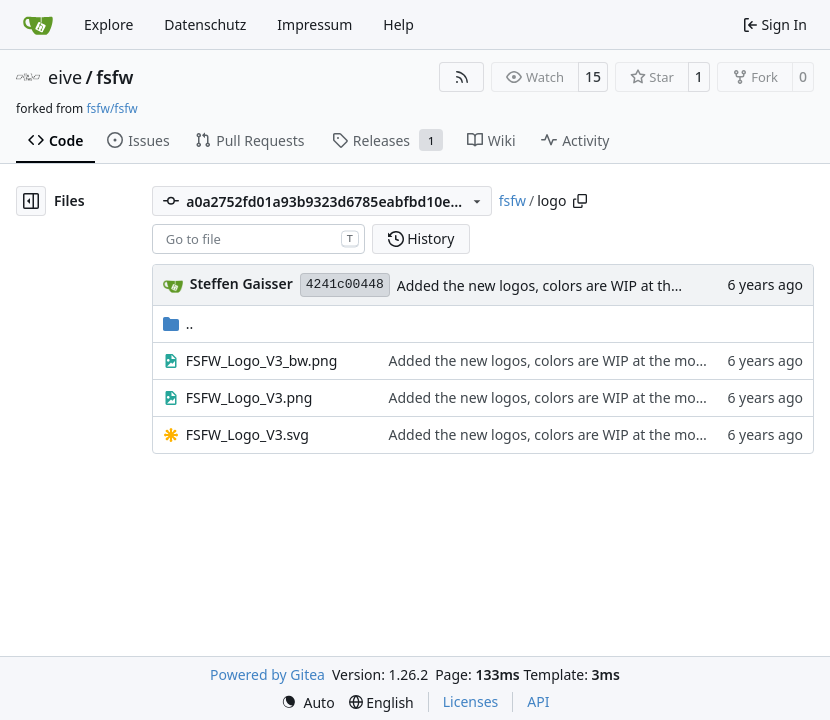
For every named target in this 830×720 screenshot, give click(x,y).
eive (65, 77)
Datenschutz (205, 24)
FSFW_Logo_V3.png (249, 397)
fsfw (114, 77)
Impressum (314, 24)
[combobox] (258, 239)
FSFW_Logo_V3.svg (247, 434)
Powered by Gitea (267, 674)
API (538, 701)
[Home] (38, 25)
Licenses (471, 701)
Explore (108, 24)
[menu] (308, 702)
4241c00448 (345, 284)
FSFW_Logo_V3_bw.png (262, 360)
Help (398, 24)
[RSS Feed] (462, 77)
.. (178, 323)
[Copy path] (580, 201)
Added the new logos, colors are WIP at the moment (568, 285)
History (421, 238)
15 (593, 76)
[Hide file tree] (31, 201)
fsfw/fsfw (111, 108)
